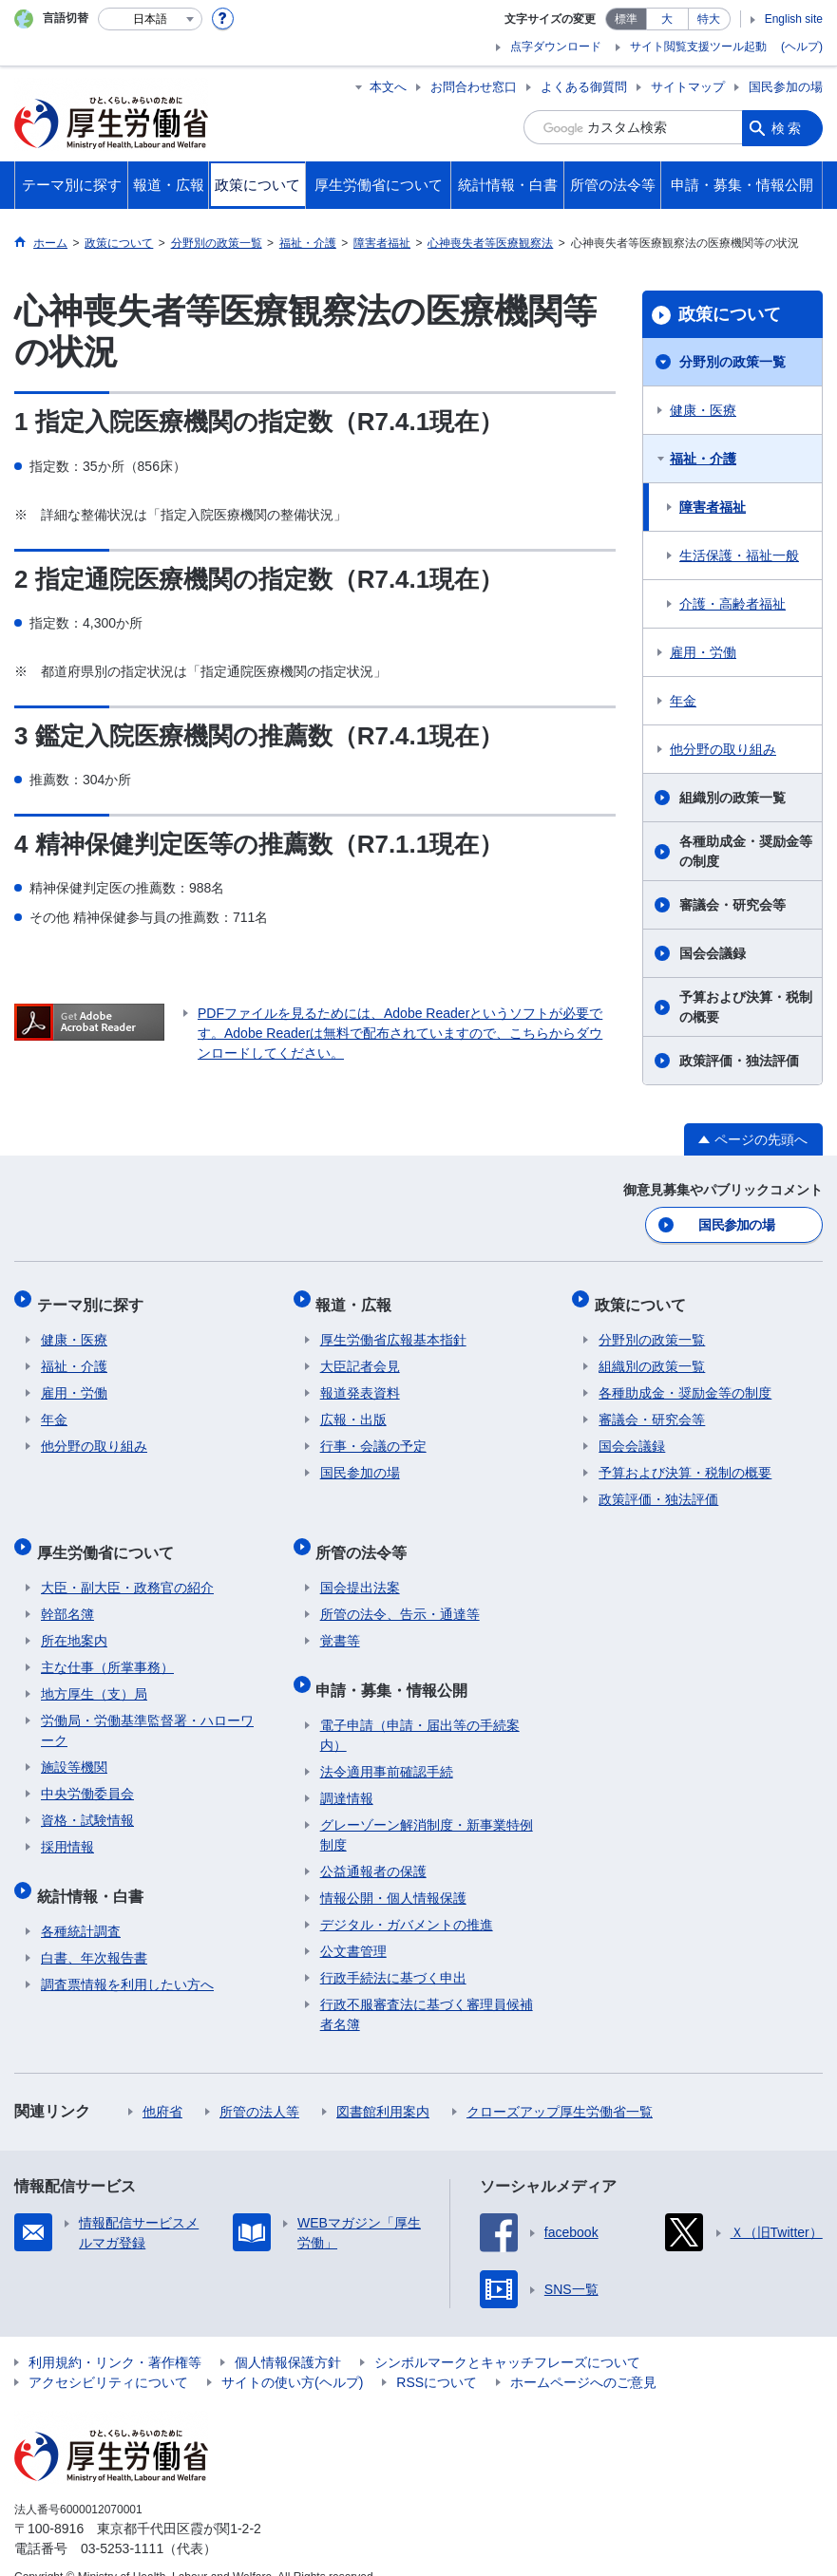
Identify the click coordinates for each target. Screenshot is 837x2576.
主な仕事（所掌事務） (107, 1648)
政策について (729, 314)
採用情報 (67, 1827)
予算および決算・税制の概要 (745, 1007)
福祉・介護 (703, 458)
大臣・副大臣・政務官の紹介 (127, 1568)
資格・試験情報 (87, 1801)
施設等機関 (74, 1748)
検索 (787, 127)
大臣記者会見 (360, 1355)
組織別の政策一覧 (732, 797)
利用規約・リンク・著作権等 (115, 2336)
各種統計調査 (81, 1903)
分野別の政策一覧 (732, 361)
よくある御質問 (584, 87)
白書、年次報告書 (94, 1930)
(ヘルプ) (802, 46)
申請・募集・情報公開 (396, 1666)
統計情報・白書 (94, 1872)
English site (794, 19)
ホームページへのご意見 (583, 2356)
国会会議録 (712, 953)
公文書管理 (353, 1923)
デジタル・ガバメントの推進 (406, 1897)
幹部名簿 (67, 1595)
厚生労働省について (109, 1537)
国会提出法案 (360, 1568)
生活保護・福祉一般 (739, 555)
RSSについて (436, 2356)
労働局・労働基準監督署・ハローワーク (147, 1711)
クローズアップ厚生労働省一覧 (559, 2084)
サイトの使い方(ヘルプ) (292, 2356)
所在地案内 (74, 1621)
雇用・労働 (703, 652)
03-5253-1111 (122, 2522)
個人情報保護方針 (288, 2336)
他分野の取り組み (723, 749)
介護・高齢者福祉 (732, 603)
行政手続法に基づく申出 (393, 1950)
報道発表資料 (360, 1382)
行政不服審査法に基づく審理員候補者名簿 (426, 1986)
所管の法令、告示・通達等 (400, 1595)
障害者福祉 (712, 507)
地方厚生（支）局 (94, 1675)
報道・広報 (358, 1297)
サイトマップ (688, 87)
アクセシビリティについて (108, 2356)
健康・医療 (703, 410)
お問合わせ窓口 (473, 87)
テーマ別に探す (94, 1297)
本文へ (388, 87)
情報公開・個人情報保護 (393, 1870)
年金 (683, 700)
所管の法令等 (365, 1537)
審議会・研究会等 (732, 904)
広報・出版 (353, 1409)
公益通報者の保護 (373, 1844)
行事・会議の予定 (373, 1435)
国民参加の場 (786, 87)
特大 (708, 19)
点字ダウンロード (555, 46)
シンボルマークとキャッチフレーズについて (507, 2336)
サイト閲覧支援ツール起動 (698, 46)
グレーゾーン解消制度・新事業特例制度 (426, 1807)
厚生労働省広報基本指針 (393, 1329)
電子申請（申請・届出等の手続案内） (420, 1707)
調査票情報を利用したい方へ (127, 1957)
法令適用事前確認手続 (386, 1744)
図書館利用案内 (382, 2084)
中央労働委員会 (87, 1774)
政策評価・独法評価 (739, 1060)
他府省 (162, 2084)
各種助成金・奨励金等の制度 (745, 851)
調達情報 (346, 1770)
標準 (626, 19)
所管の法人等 (259, 2084)
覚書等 (340, 1621)
